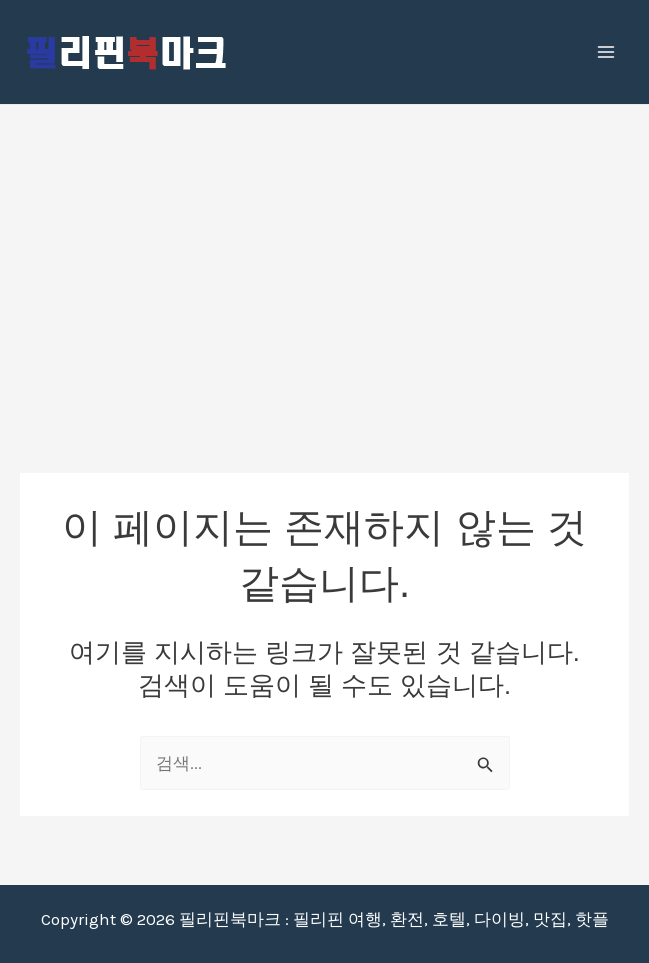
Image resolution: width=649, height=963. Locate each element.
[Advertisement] (324, 255)
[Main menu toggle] (607, 52)
